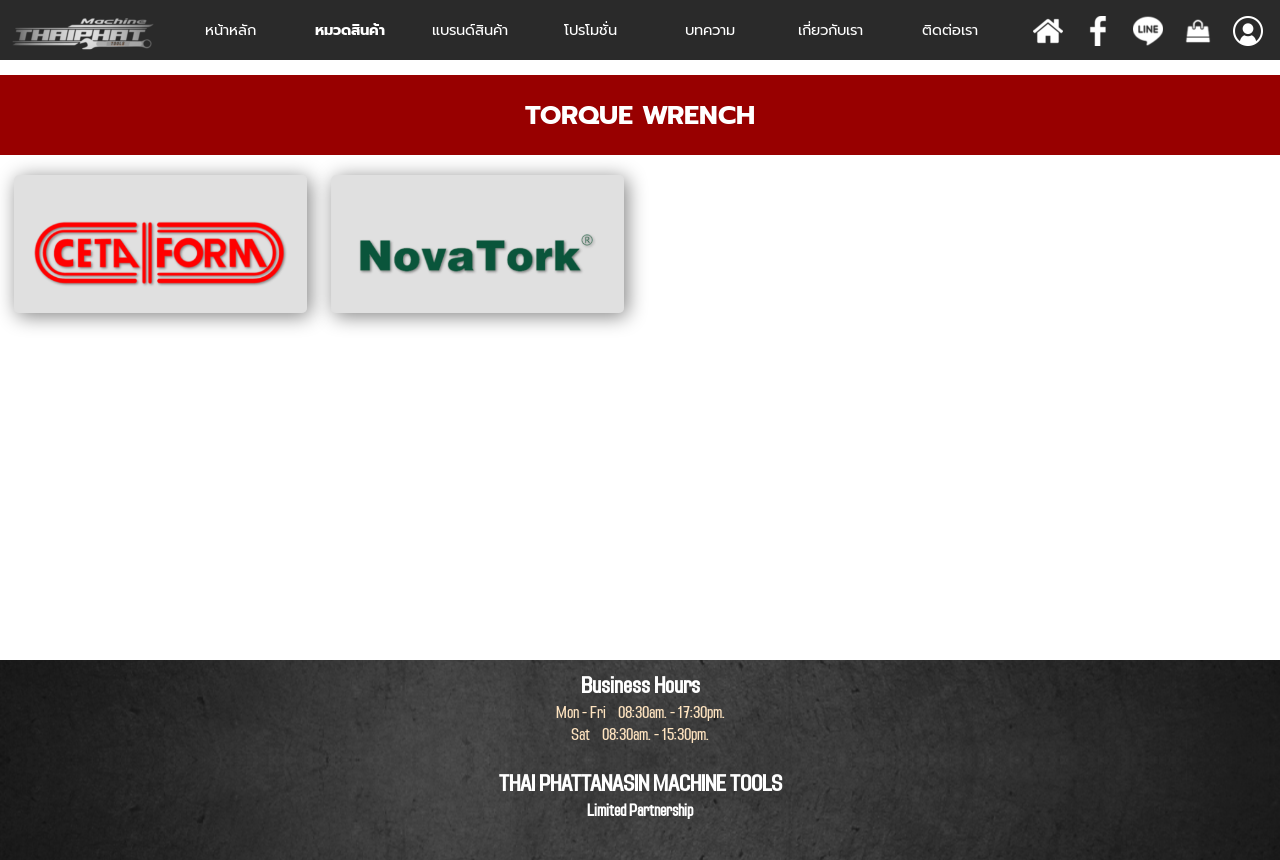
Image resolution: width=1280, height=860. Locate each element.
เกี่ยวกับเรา (830, 30)
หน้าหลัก (230, 30)
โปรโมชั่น (590, 30)
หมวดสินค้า (350, 30)
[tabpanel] (640, 115)
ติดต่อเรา (950, 30)
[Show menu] (1248, 31)
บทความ (710, 30)
